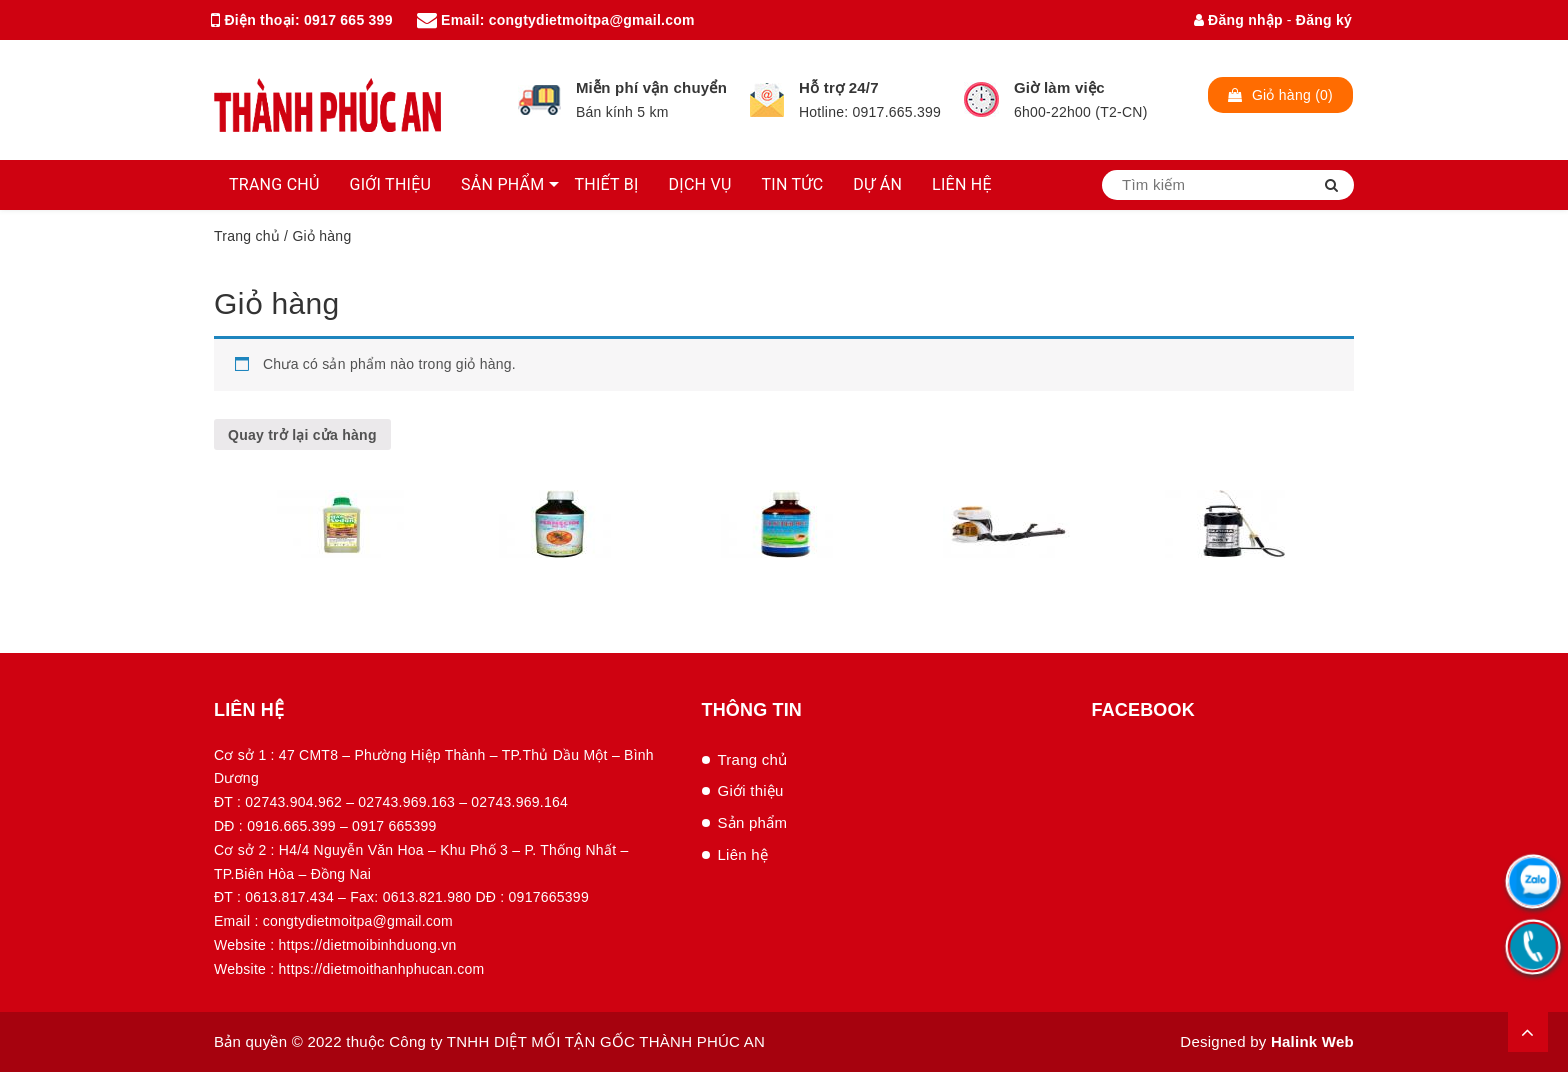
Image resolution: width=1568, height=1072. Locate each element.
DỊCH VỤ (700, 184)
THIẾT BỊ (606, 184)
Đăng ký (1324, 20)
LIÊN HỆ (962, 184)
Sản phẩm (753, 822)
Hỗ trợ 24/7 (839, 87)
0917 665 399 (348, 20)
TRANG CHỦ (274, 184)
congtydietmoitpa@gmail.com (592, 20)
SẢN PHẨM (502, 184)
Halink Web (1312, 1041)
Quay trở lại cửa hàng (302, 435)
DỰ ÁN (877, 184)
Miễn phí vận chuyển (651, 87)
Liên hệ (743, 854)
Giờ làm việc (1059, 87)
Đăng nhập (1238, 20)
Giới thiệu (751, 790)
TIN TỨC (793, 184)
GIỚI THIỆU (391, 184)
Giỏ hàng (276, 303)
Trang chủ (247, 236)
